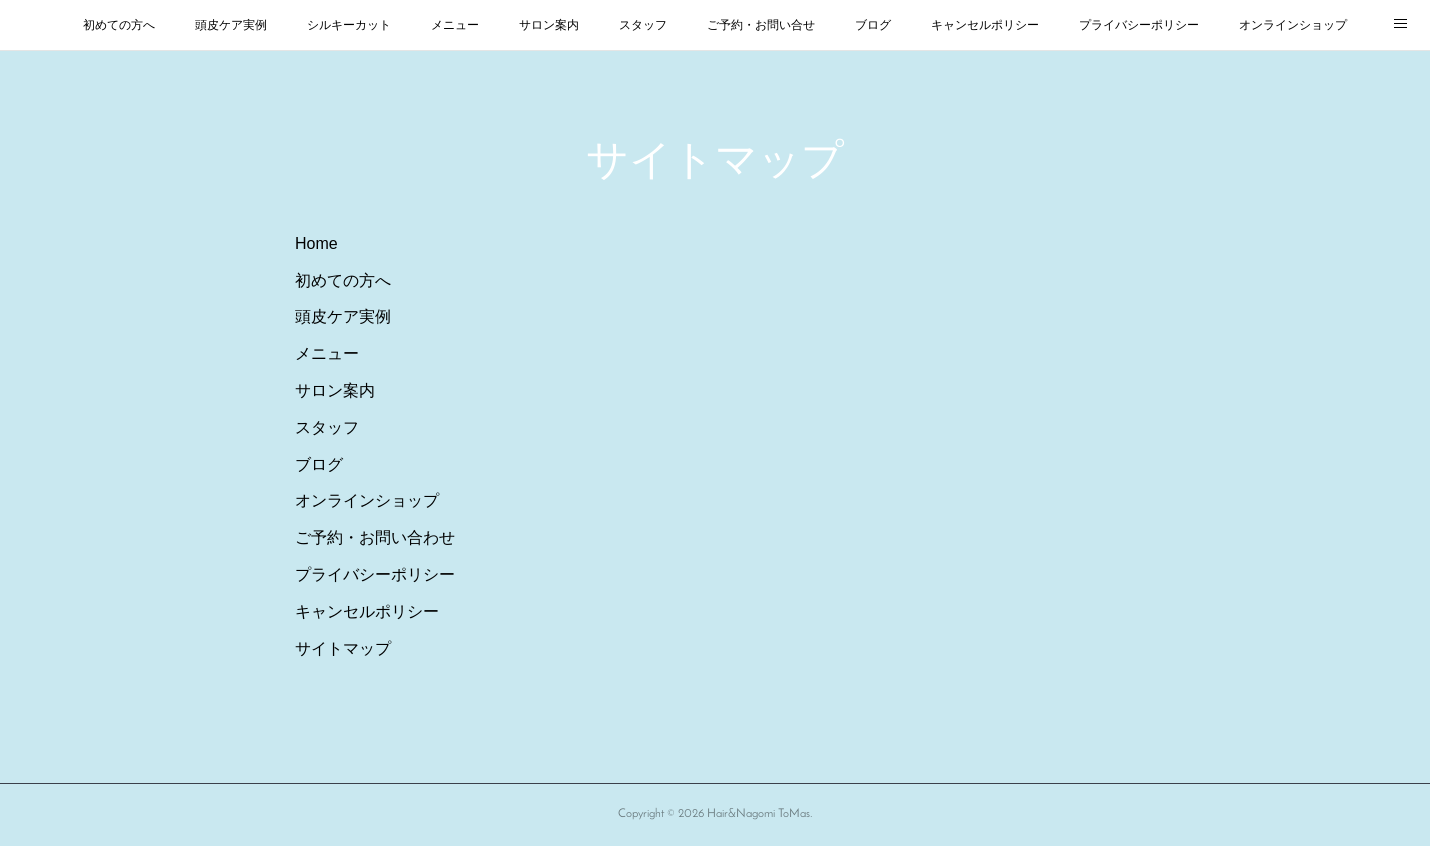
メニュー (455, 25)
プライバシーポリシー (1139, 25)
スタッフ (643, 25)
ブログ (873, 25)
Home (316, 243)
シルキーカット (349, 25)
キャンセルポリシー (985, 25)
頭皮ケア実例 (231, 25)
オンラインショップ (1293, 25)
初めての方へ (119, 25)
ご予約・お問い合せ (761, 25)
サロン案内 (549, 25)
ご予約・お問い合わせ (375, 537)
